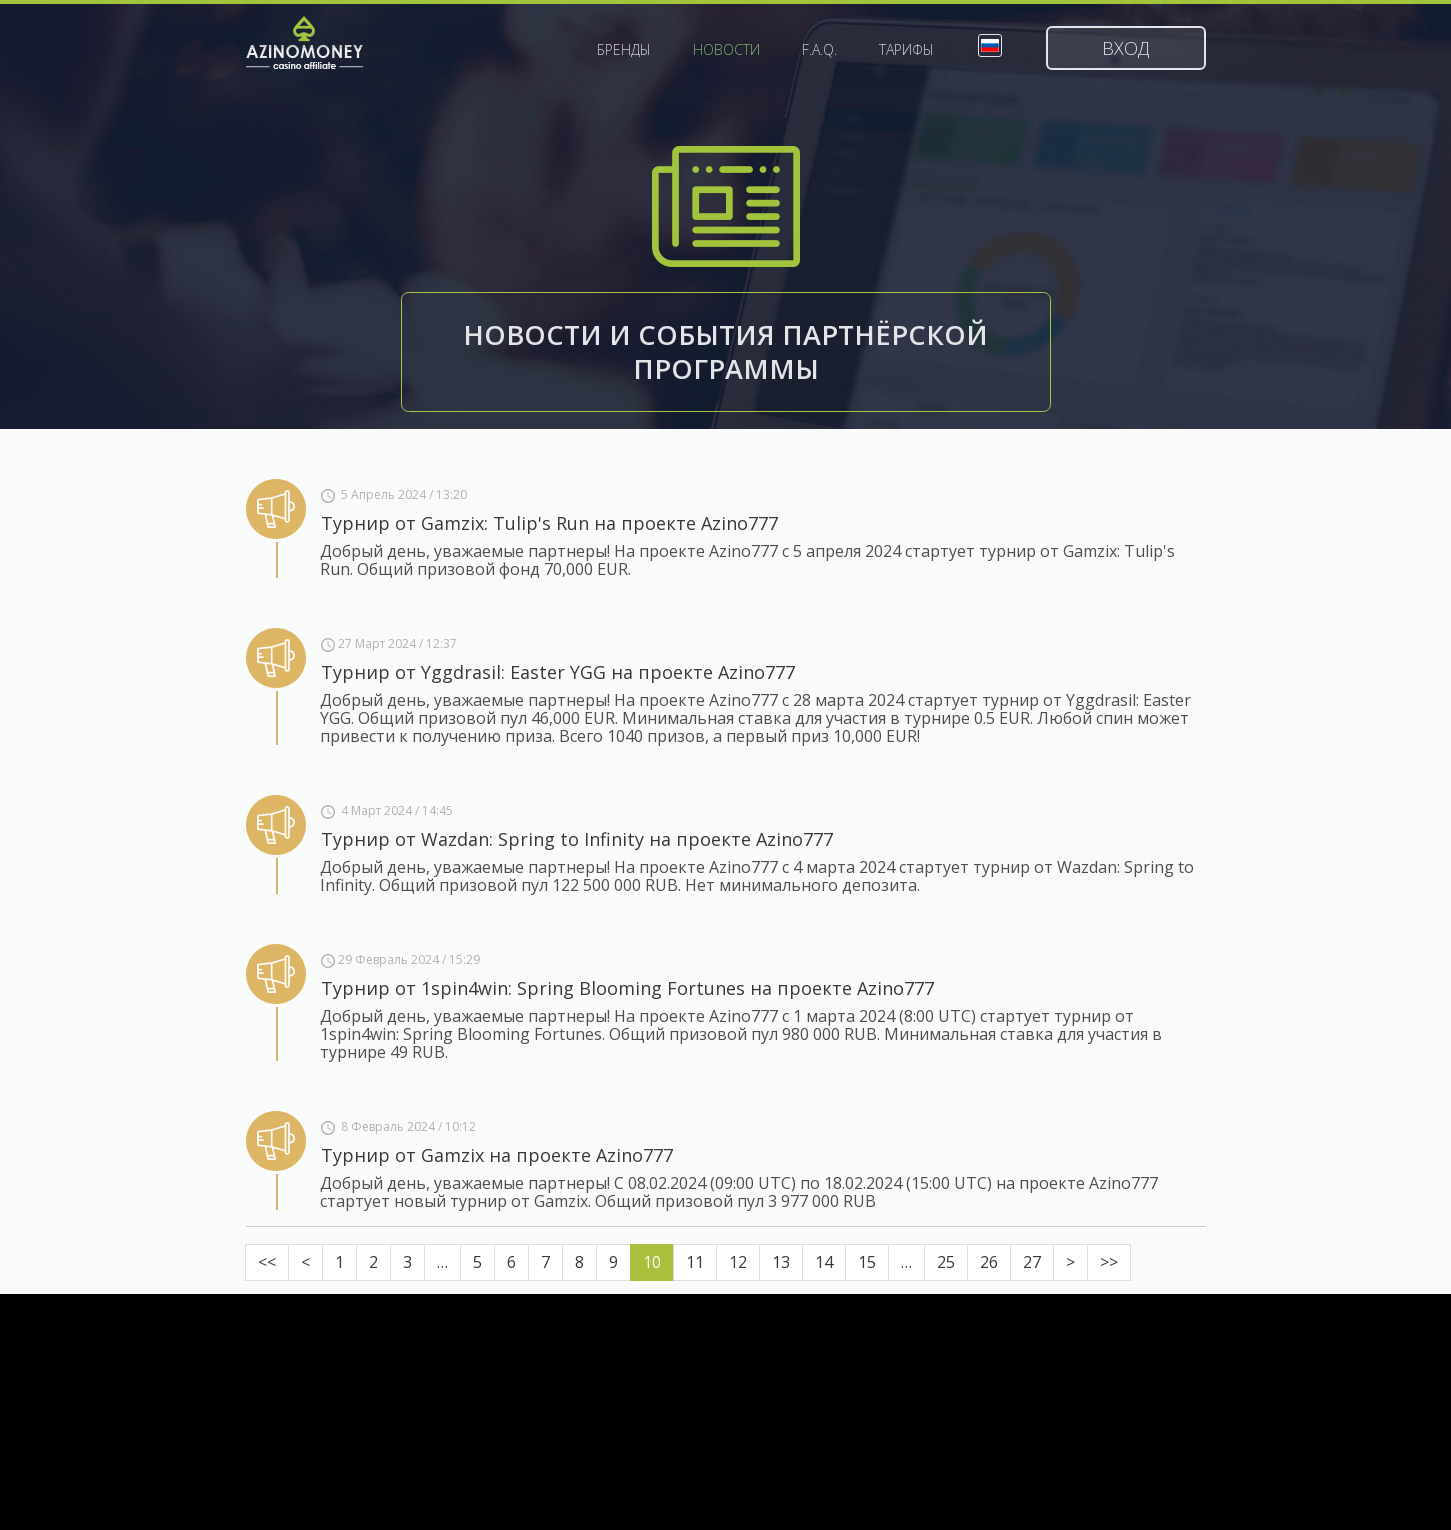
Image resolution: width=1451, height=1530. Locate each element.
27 (1032, 1262)
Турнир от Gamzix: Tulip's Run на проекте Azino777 (549, 523)
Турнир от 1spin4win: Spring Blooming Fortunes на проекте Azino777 (627, 988)
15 (867, 1262)
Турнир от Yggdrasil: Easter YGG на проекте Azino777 (558, 672)
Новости (726, 50)
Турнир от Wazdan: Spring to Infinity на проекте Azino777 (577, 839)
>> (1109, 1262)
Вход (1125, 48)
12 (738, 1262)
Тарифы (906, 50)
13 (781, 1262)
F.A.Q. (819, 50)
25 (946, 1262)
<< (267, 1262)
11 (695, 1262)
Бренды (624, 50)
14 (824, 1262)
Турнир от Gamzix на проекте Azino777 (497, 1155)
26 (989, 1262)
